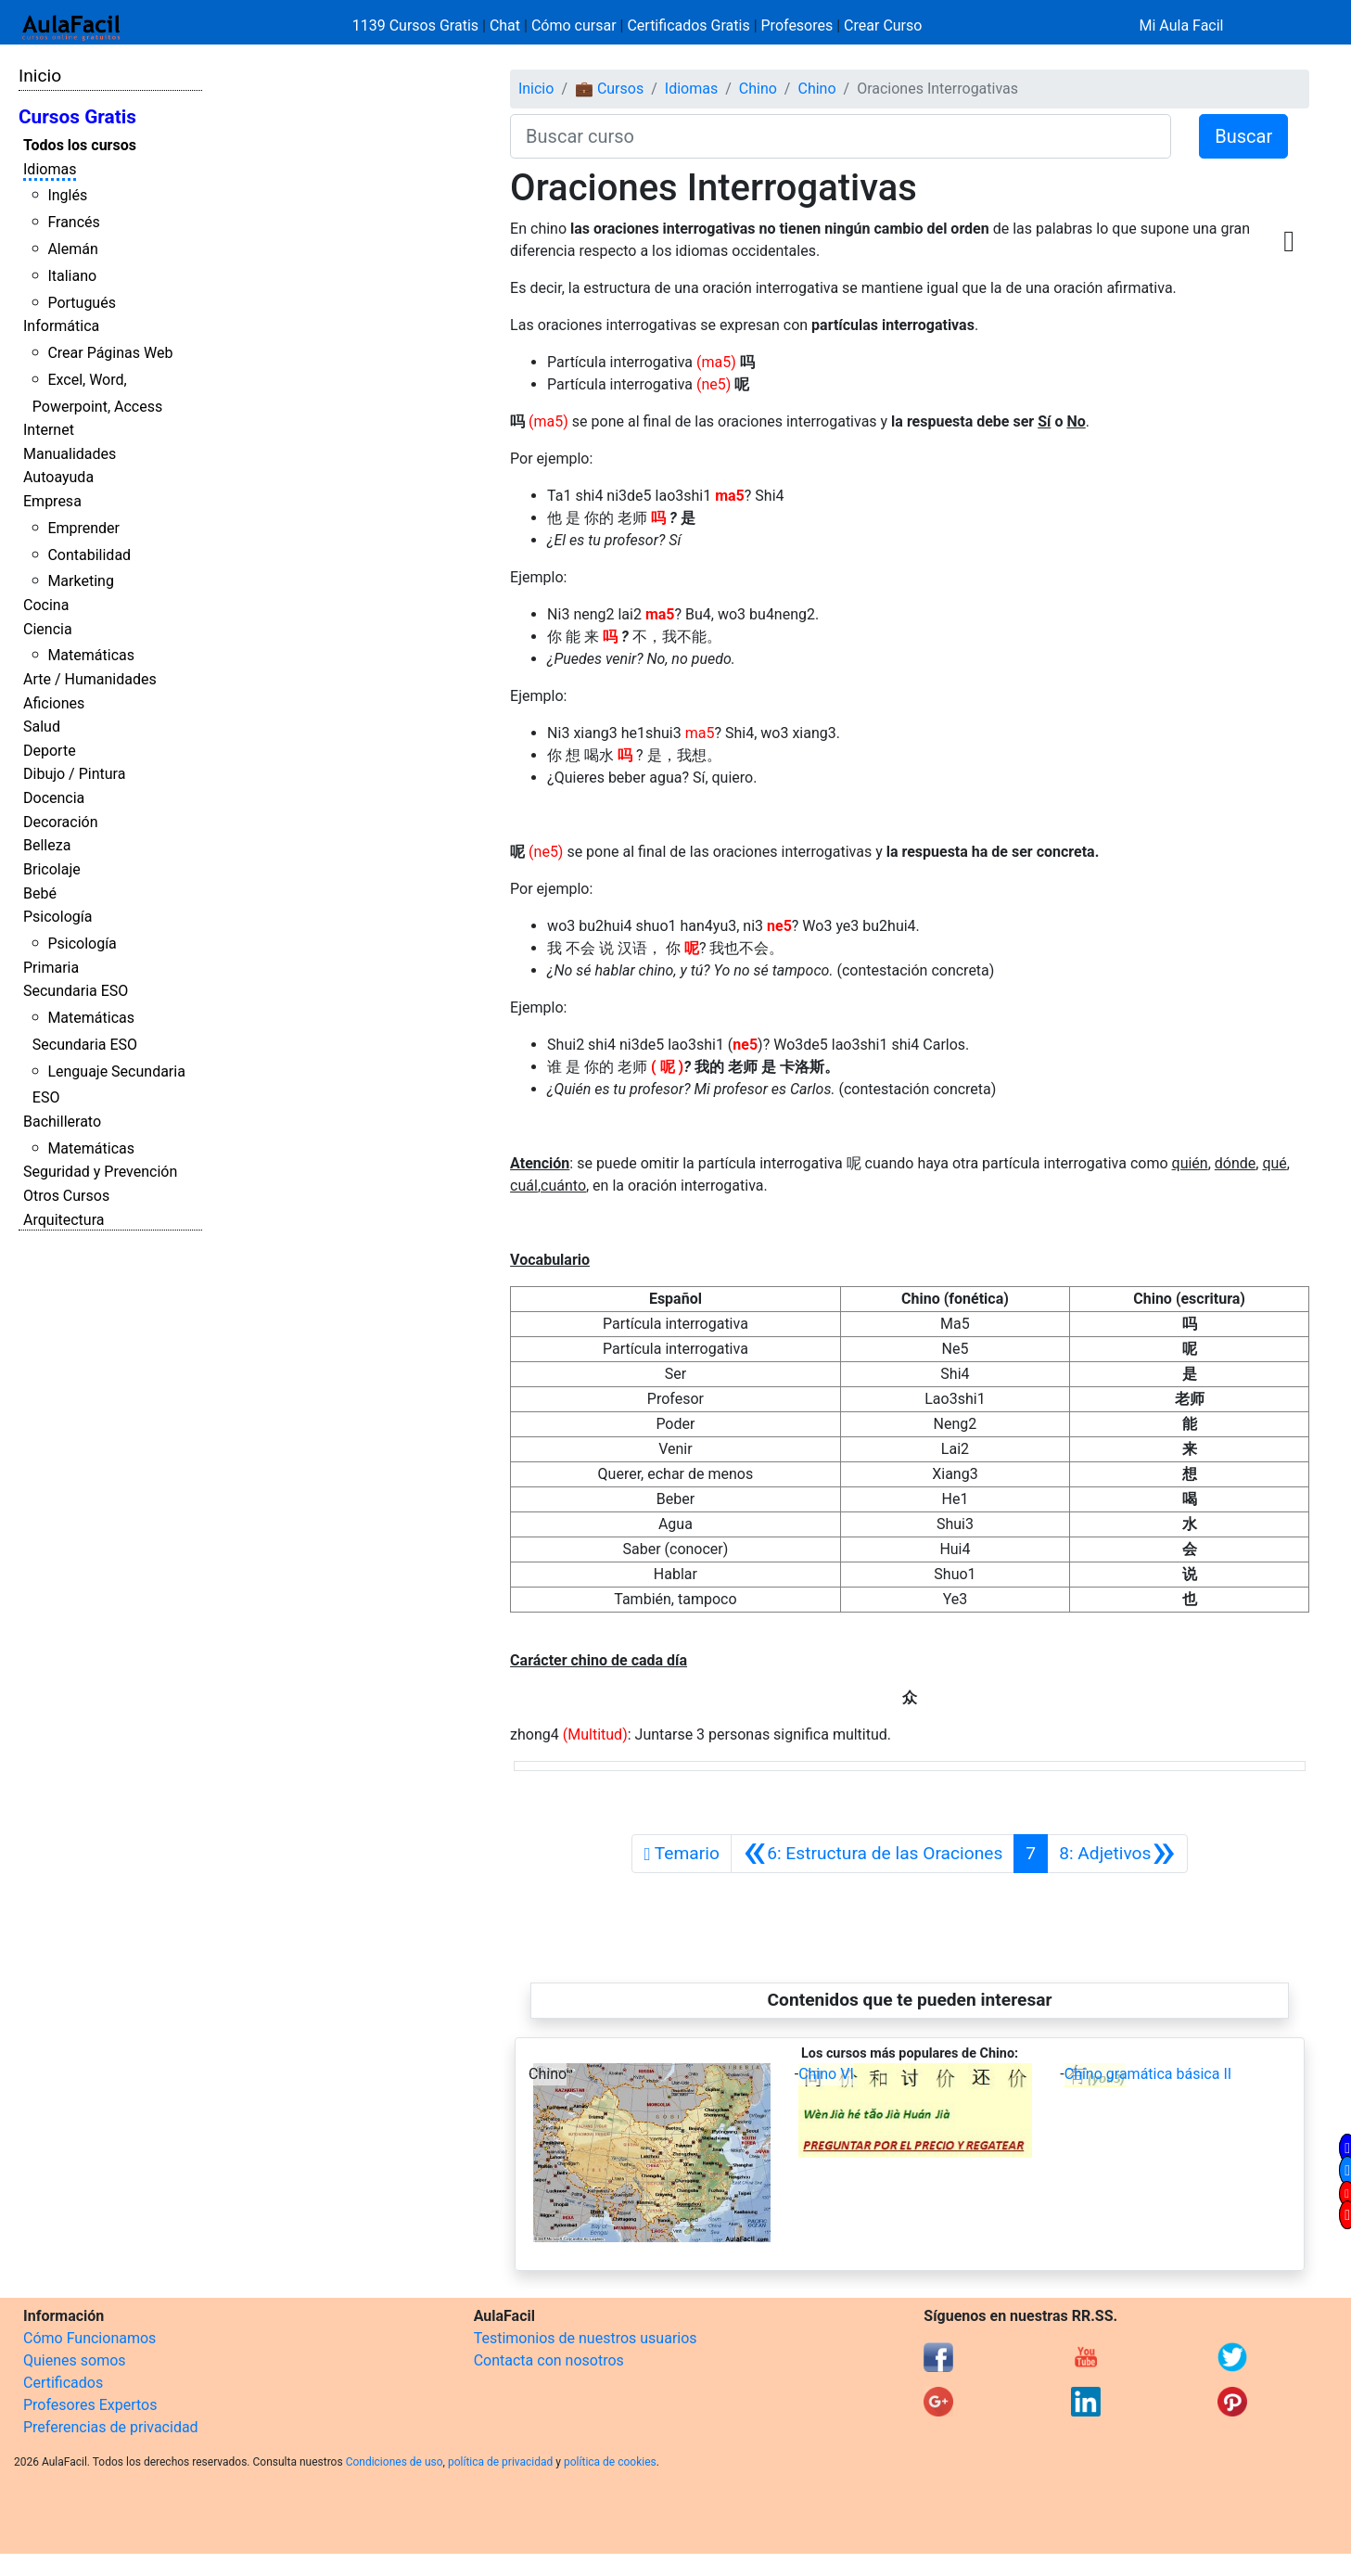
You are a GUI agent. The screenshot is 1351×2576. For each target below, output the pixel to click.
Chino (758, 88)
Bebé (40, 893)
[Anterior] (872, 1853)
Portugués (81, 303)
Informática (61, 326)
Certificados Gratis (688, 25)
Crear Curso (883, 25)
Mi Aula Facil (1181, 25)
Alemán (72, 249)
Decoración (60, 822)
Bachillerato (62, 1121)
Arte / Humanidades (90, 679)
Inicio (40, 75)
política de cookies (610, 2461)
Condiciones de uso (394, 2461)
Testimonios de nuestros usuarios (585, 2338)
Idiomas (49, 169)
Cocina (46, 605)
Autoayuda (58, 477)
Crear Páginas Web (109, 353)
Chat (505, 25)
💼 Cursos (609, 88)
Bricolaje (52, 869)
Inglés (67, 195)
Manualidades (69, 454)
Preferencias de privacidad (110, 2427)
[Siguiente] (1117, 1853)
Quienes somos (74, 2360)
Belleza (46, 845)
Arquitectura (63, 1220)
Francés (73, 222)
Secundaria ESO (75, 991)
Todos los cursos (79, 145)
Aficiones (53, 703)
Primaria (51, 967)
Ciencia (47, 629)
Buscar (1243, 136)
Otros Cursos (66, 1196)
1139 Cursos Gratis (417, 25)
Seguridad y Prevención (100, 1171)
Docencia (53, 798)
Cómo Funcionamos (89, 2338)
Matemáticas (90, 655)
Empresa (52, 501)
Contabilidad (89, 555)
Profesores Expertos (90, 2405)
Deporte (49, 750)
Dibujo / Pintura (74, 774)
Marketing (80, 581)
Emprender (83, 528)
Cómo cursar (574, 25)
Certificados (63, 2382)
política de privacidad (500, 2461)
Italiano (71, 276)
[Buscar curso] (840, 136)
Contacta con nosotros (549, 2360)
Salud (41, 726)
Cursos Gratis (77, 117)
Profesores (797, 25)
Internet (48, 430)
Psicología (57, 916)
